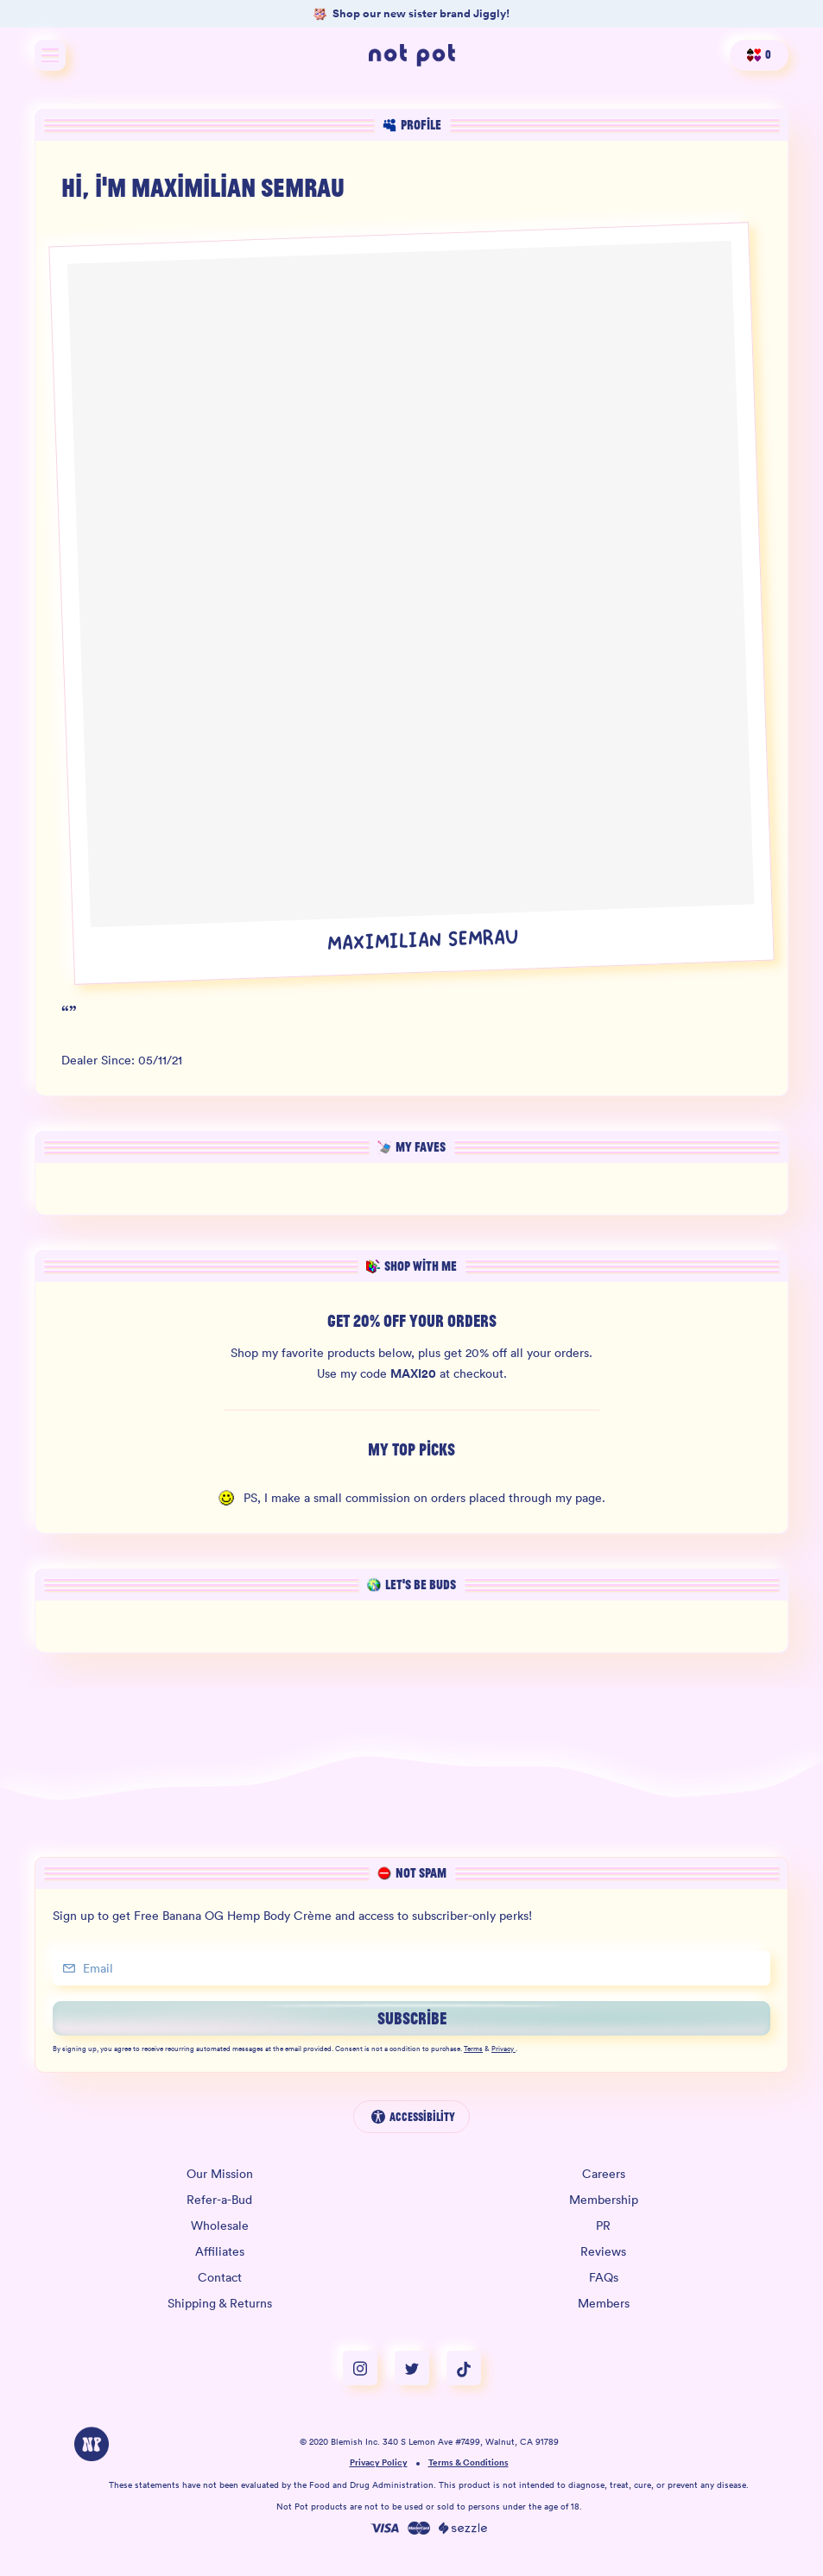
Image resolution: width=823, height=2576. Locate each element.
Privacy (503, 2049)
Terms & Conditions (468, 2463)
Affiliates (219, 2251)
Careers (603, 2174)
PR (603, 2225)
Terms (473, 2049)
